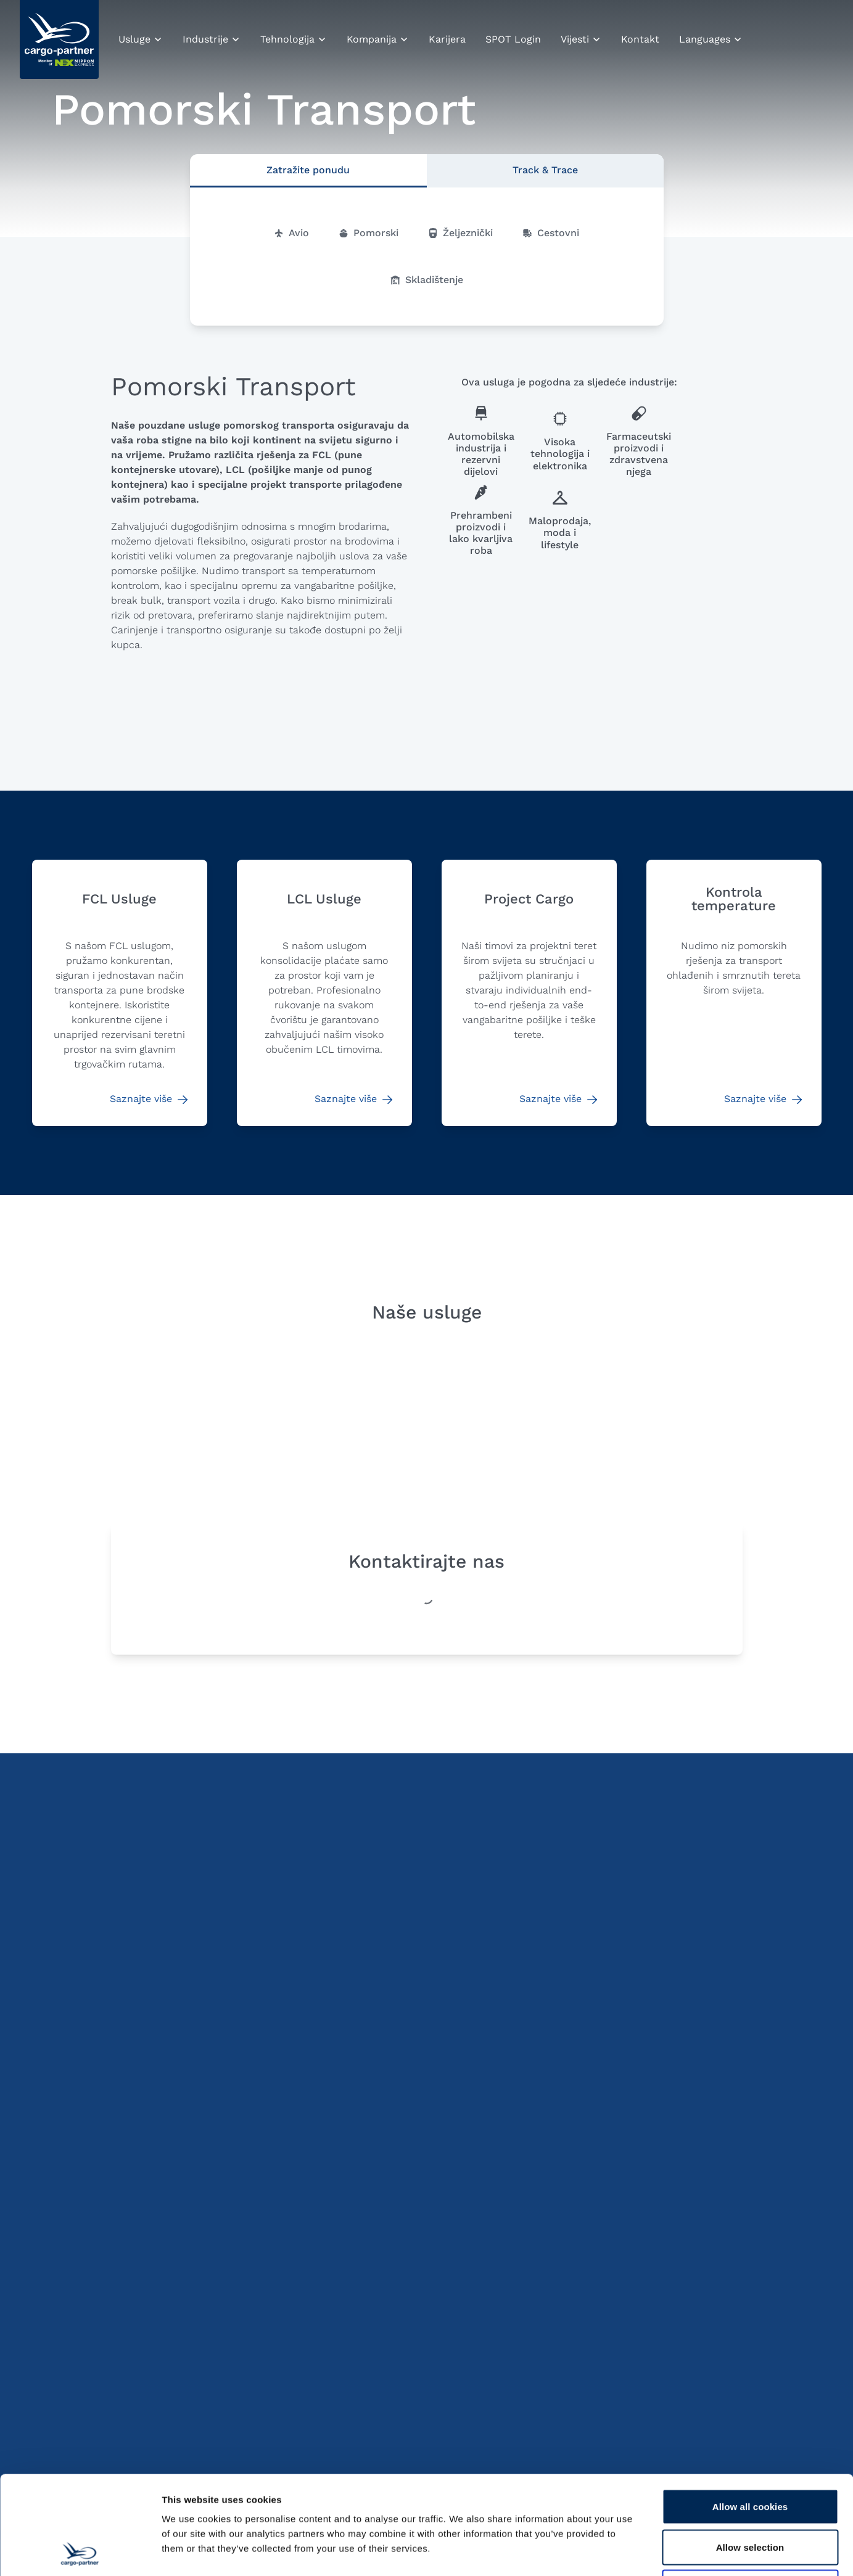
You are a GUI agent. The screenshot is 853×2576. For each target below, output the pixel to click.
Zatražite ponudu (308, 170)
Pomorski (368, 233)
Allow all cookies (750, 2414)
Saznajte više (148, 1099)
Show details (647, 2551)
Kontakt (640, 39)
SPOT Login (513, 39)
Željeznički (460, 233)
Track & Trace (545, 170)
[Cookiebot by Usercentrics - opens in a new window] (80, 2552)
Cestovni (550, 233)
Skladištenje (426, 280)
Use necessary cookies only (750, 2495)
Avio (291, 233)
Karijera (447, 39)
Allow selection (750, 2455)
